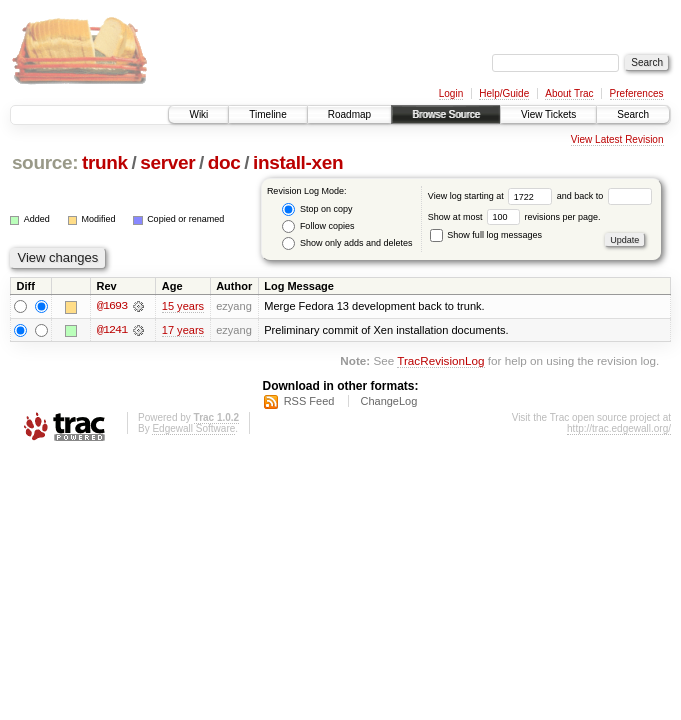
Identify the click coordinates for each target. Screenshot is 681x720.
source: (45, 162)
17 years (183, 330)
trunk (105, 162)
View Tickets (548, 114)
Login (451, 93)
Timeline (267, 114)
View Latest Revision (617, 139)
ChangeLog (388, 401)
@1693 (112, 306)
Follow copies (318, 226)
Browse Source (446, 114)
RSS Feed (309, 401)
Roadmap (349, 114)
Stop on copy (317, 209)
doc (224, 162)
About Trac (569, 93)
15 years (183, 306)
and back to (604, 196)
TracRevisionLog (440, 361)
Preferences (637, 93)
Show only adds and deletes (347, 243)
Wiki (198, 114)
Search (633, 114)
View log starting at (492, 196)
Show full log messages (486, 235)
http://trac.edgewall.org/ (619, 428)
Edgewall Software (193, 428)
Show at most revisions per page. (514, 217)
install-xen (298, 162)
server (167, 162)
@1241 (112, 330)
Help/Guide (504, 93)
